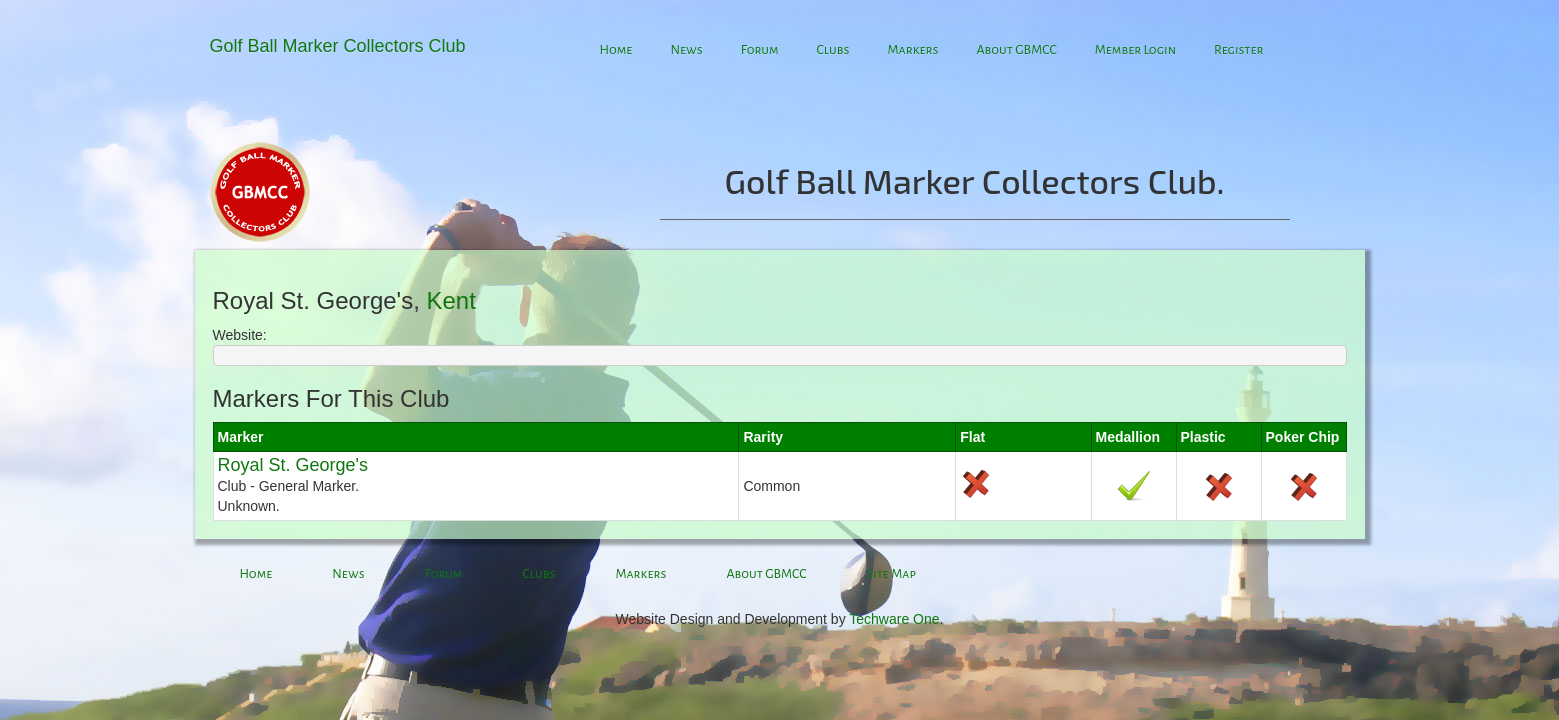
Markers (912, 50)
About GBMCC (1016, 50)
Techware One (894, 619)
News (686, 50)
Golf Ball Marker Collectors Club (338, 46)
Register (1239, 50)
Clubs (833, 50)
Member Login (1135, 50)
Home (616, 50)
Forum (760, 50)
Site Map (891, 574)
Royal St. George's (293, 465)
